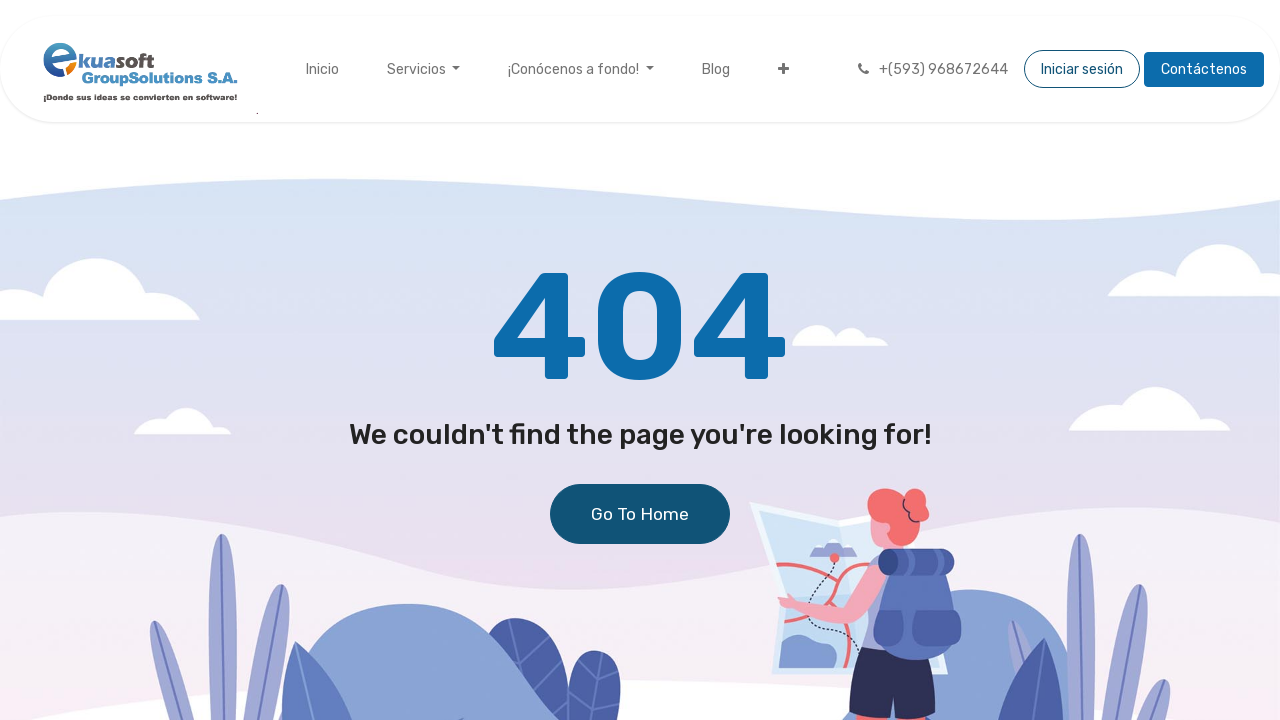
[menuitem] (322, 69)
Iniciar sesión (1082, 69)
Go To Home (640, 514)
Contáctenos (1204, 69)
